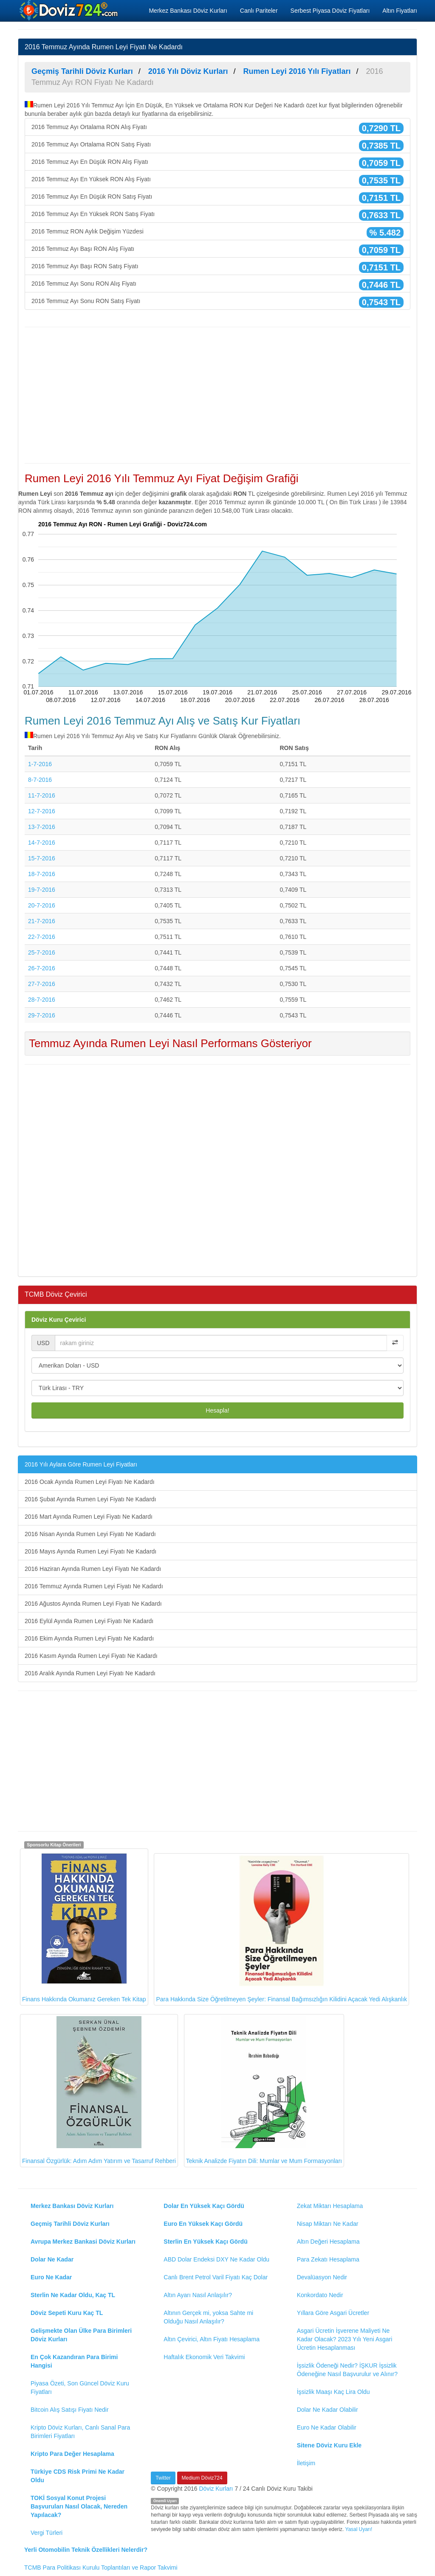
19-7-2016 (41, 889)
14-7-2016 (41, 842)
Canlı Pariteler (259, 10)
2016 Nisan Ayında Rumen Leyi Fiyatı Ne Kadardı (90, 1534)
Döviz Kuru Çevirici (58, 1319)
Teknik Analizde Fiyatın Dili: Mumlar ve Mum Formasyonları (264, 2090)
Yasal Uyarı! (358, 2529)
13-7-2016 (41, 826)
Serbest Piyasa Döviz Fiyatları (330, 10)
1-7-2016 (40, 764)
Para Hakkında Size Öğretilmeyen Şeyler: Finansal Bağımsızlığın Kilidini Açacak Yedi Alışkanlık (281, 1929)
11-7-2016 (41, 795)
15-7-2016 (41, 858)
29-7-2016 (41, 1015)
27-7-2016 (41, 983)
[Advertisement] (217, 395)
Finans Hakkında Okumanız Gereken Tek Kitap (84, 1927)
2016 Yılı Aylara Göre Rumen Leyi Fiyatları (81, 1464)
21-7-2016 (41, 921)
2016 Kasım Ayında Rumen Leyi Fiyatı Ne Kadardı (91, 1655)
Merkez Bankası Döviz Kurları (188, 10)
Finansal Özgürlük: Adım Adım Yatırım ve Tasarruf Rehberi (99, 2090)
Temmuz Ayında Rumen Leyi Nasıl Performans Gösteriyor (170, 1043)
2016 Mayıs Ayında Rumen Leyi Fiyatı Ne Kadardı (90, 1551)
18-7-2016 (41, 874)
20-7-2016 (41, 905)
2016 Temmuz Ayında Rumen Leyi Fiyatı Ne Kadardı (94, 1586)
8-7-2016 (40, 779)
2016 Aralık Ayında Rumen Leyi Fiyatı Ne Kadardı (90, 1673)
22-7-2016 (41, 936)
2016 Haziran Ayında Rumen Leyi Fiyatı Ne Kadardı (93, 1568)
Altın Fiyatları (399, 10)
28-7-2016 (41, 999)
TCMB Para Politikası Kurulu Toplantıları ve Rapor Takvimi (101, 2567)
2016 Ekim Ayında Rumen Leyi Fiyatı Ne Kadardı (89, 1638)
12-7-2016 (41, 811)
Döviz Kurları (216, 2488)
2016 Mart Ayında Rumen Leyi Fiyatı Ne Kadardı (89, 1516)
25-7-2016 (41, 952)
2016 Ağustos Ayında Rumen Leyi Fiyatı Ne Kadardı (93, 1603)
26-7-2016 (41, 968)
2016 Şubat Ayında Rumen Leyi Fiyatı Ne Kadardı (90, 1499)
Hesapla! (217, 1410)
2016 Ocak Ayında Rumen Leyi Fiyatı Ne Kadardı (90, 1481)
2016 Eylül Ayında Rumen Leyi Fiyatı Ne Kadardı (89, 1621)
